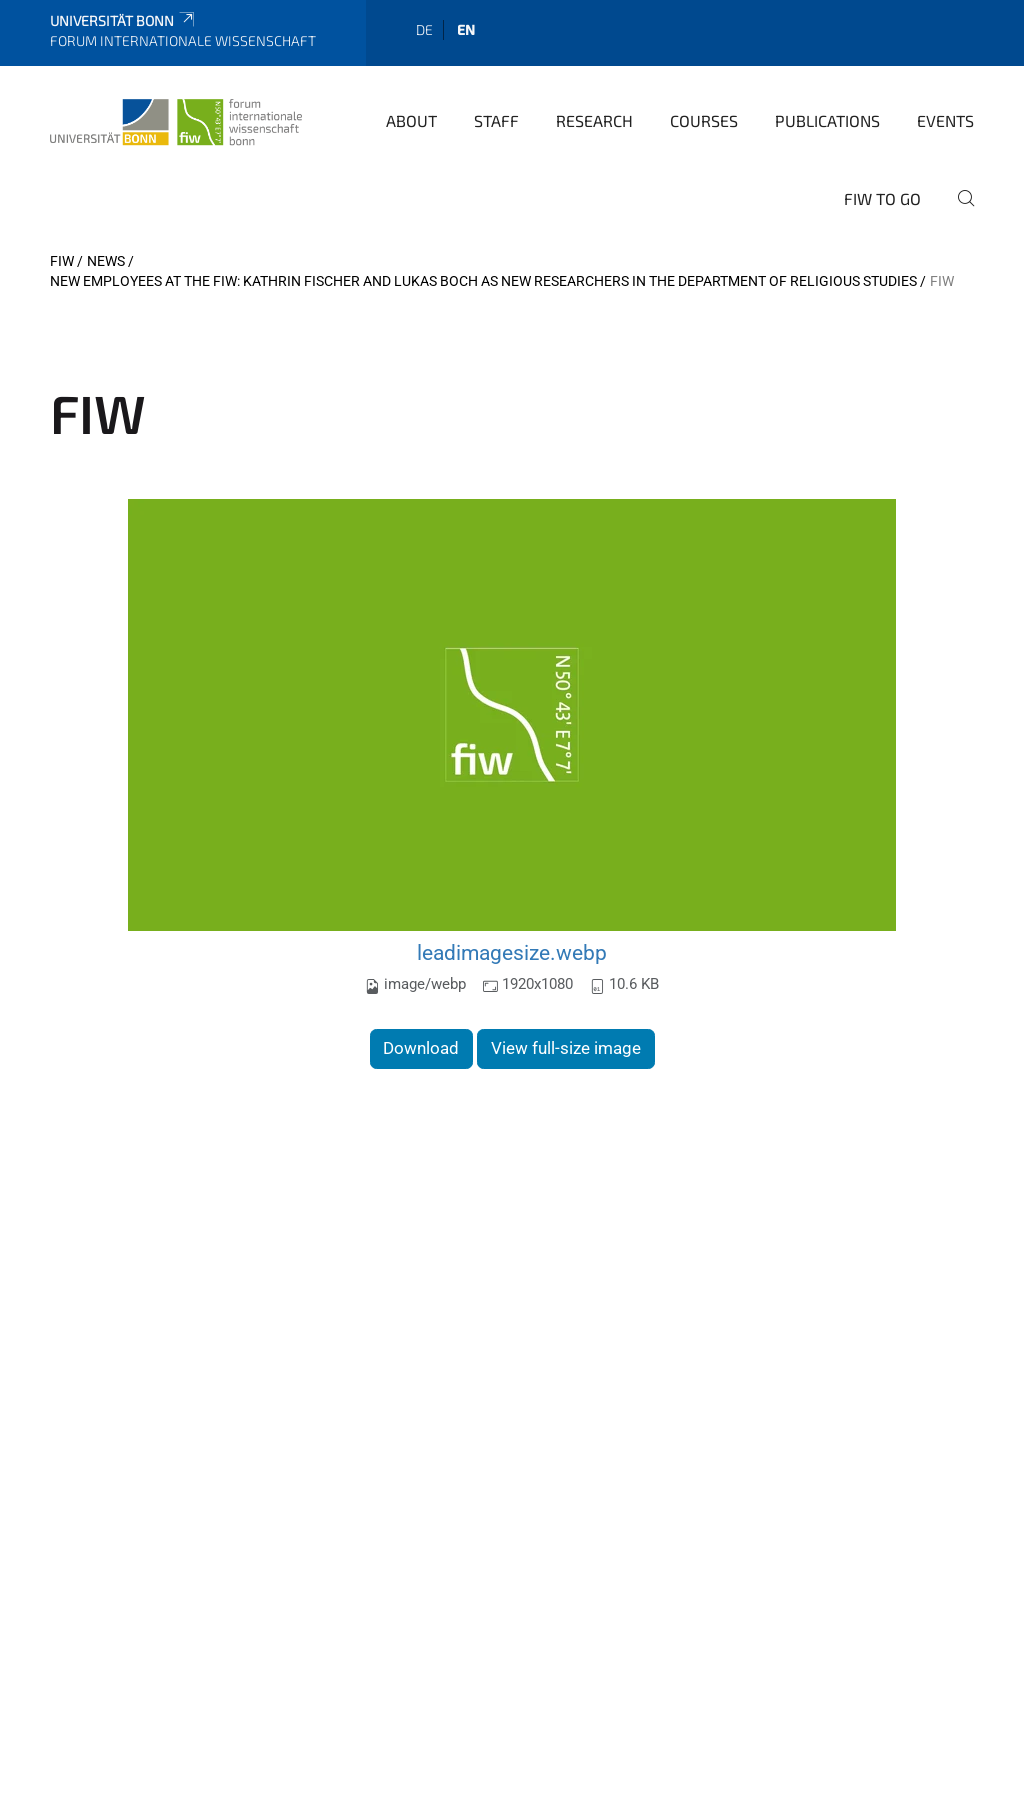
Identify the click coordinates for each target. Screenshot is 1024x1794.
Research (594, 120)
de (424, 29)
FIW (62, 261)
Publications (827, 120)
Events (945, 120)
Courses (704, 120)
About (411, 120)
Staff (496, 120)
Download (421, 1048)
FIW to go (882, 198)
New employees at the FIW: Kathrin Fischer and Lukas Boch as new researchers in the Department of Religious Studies (483, 281)
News (106, 261)
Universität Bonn (123, 20)
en (466, 29)
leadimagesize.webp (512, 952)
